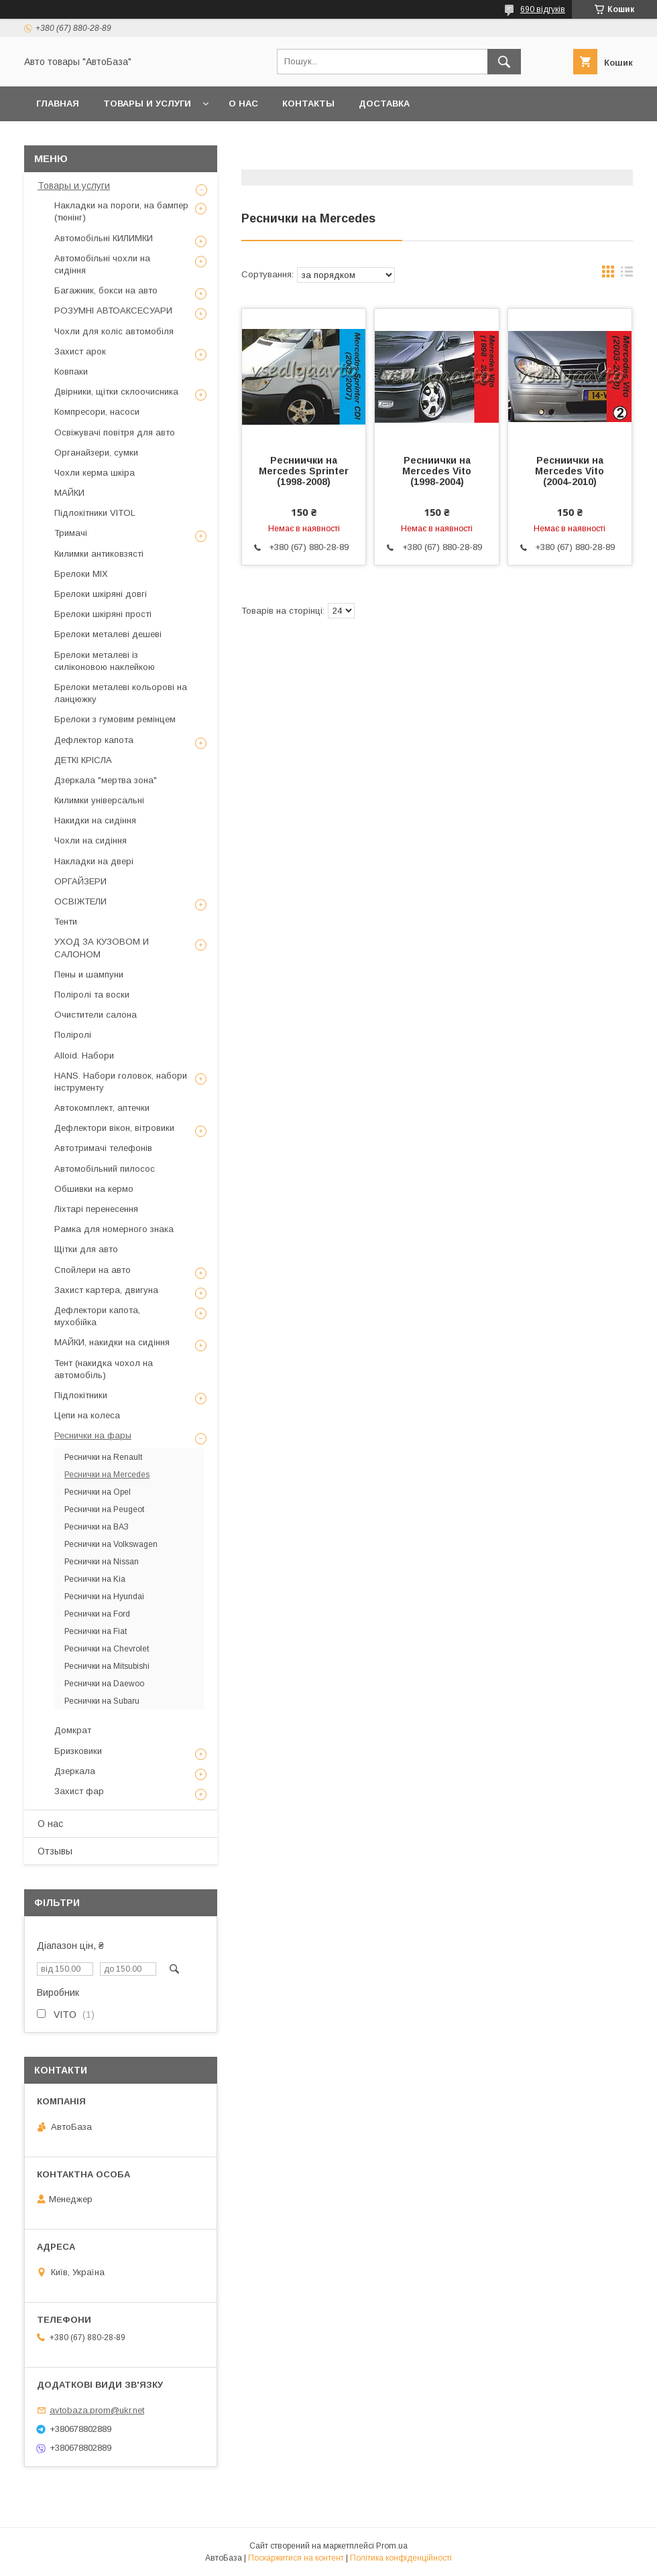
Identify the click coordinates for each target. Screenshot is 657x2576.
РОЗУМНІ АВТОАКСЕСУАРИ (113, 311)
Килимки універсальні (99, 800)
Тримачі (70, 533)
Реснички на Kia (94, 1579)
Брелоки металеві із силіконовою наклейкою (104, 661)
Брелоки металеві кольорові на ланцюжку (120, 693)
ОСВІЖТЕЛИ (80, 901)
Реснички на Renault (103, 1457)
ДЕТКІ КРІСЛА (83, 760)
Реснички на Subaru (101, 1701)
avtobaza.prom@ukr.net (97, 2410)
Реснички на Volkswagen (111, 1544)
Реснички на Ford (97, 1614)
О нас (243, 103)
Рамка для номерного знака (114, 1229)
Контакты (308, 103)
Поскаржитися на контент (296, 2558)
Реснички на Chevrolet (106, 1648)
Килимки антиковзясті (98, 554)
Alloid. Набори (84, 1055)
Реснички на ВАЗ (96, 1527)
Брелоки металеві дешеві (108, 634)
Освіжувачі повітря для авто (114, 432)
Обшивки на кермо (93, 1189)
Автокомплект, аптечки (102, 1108)
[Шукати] (504, 61)
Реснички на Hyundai (104, 1596)
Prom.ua (392, 2546)
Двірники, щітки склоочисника (116, 392)
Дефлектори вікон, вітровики (114, 1128)
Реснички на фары (92, 1435)
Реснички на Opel (97, 1492)
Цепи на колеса (87, 1415)
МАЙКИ (69, 493)
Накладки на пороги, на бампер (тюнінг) (121, 211)
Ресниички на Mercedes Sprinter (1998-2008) (304, 471)
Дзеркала (74, 1771)
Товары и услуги (147, 103)
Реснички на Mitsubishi (107, 1666)
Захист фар (79, 1791)
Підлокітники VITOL (94, 513)
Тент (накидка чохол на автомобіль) (103, 1369)
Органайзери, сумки (96, 453)
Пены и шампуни (88, 974)
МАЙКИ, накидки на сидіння (112, 1342)
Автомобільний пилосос (104, 1169)
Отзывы (55, 1851)
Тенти (65, 922)
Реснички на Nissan (101, 1561)
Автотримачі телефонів (103, 1148)
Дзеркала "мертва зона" (105, 780)
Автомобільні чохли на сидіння (102, 264)
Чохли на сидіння (90, 840)
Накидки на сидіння (95, 820)
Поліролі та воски (91, 995)
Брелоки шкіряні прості (103, 614)
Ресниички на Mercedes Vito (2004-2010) (569, 471)
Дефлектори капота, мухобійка (97, 1316)
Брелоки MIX (81, 574)
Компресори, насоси (96, 412)
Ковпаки (71, 371)
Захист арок (80, 351)
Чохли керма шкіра (94, 473)
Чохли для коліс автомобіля (114, 331)
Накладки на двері (93, 861)
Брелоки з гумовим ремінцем (115, 719)
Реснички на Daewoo (104, 1683)
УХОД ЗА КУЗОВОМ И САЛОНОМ (101, 948)
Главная (57, 103)
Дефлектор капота (93, 740)
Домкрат (72, 1730)
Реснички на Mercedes (107, 1474)
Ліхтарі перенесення (96, 1209)
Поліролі (72, 1035)
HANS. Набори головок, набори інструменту (120, 1082)
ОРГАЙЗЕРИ (80, 881)
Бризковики (78, 1751)
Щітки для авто (86, 1249)
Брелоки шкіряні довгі (100, 594)
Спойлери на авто (92, 1270)
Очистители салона (95, 1015)
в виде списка (627, 274)
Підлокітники (80, 1395)
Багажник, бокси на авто (106, 290)
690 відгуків (542, 9)
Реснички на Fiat (95, 1631)
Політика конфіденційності (401, 2558)
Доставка (384, 103)
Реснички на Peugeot (104, 1509)
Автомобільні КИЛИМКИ (103, 238)
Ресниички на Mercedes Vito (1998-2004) (436, 471)
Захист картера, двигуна (106, 1290)
